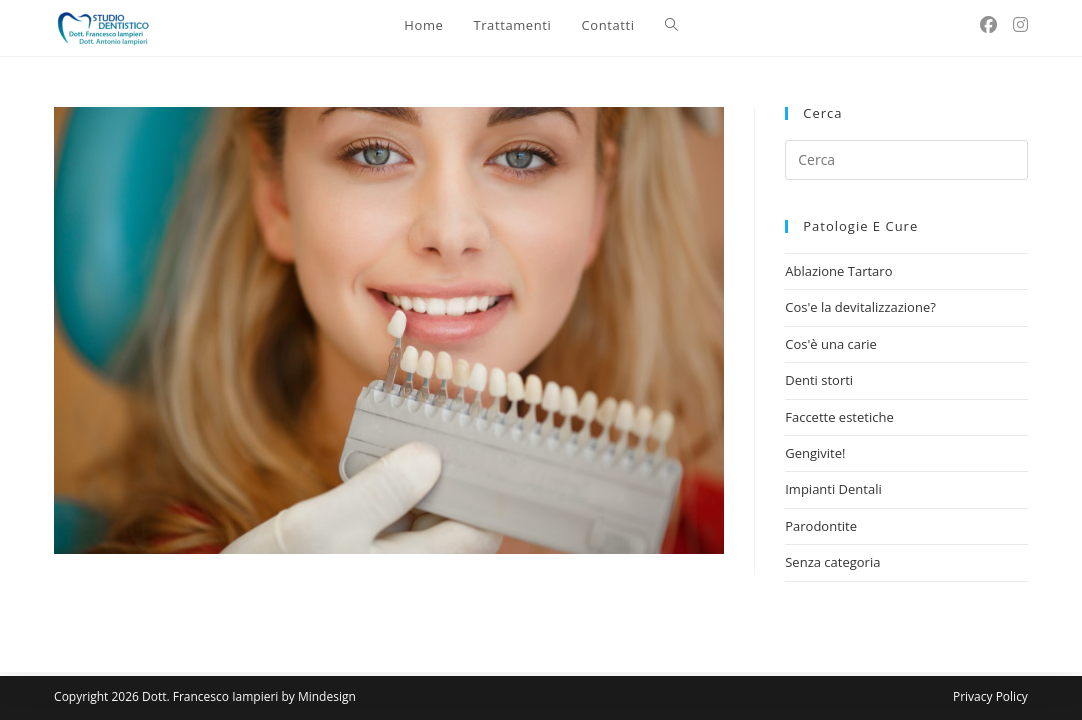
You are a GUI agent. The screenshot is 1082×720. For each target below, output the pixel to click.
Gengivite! (815, 453)
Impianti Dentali (833, 489)
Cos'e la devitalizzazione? (860, 307)
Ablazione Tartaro (838, 271)
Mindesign (327, 696)
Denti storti (819, 380)
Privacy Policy (990, 696)
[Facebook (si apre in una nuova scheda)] (988, 24)
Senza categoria (832, 562)
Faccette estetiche (839, 417)
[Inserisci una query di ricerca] (906, 160)
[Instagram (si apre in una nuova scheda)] (1020, 24)
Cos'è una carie (831, 344)
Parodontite (821, 526)
